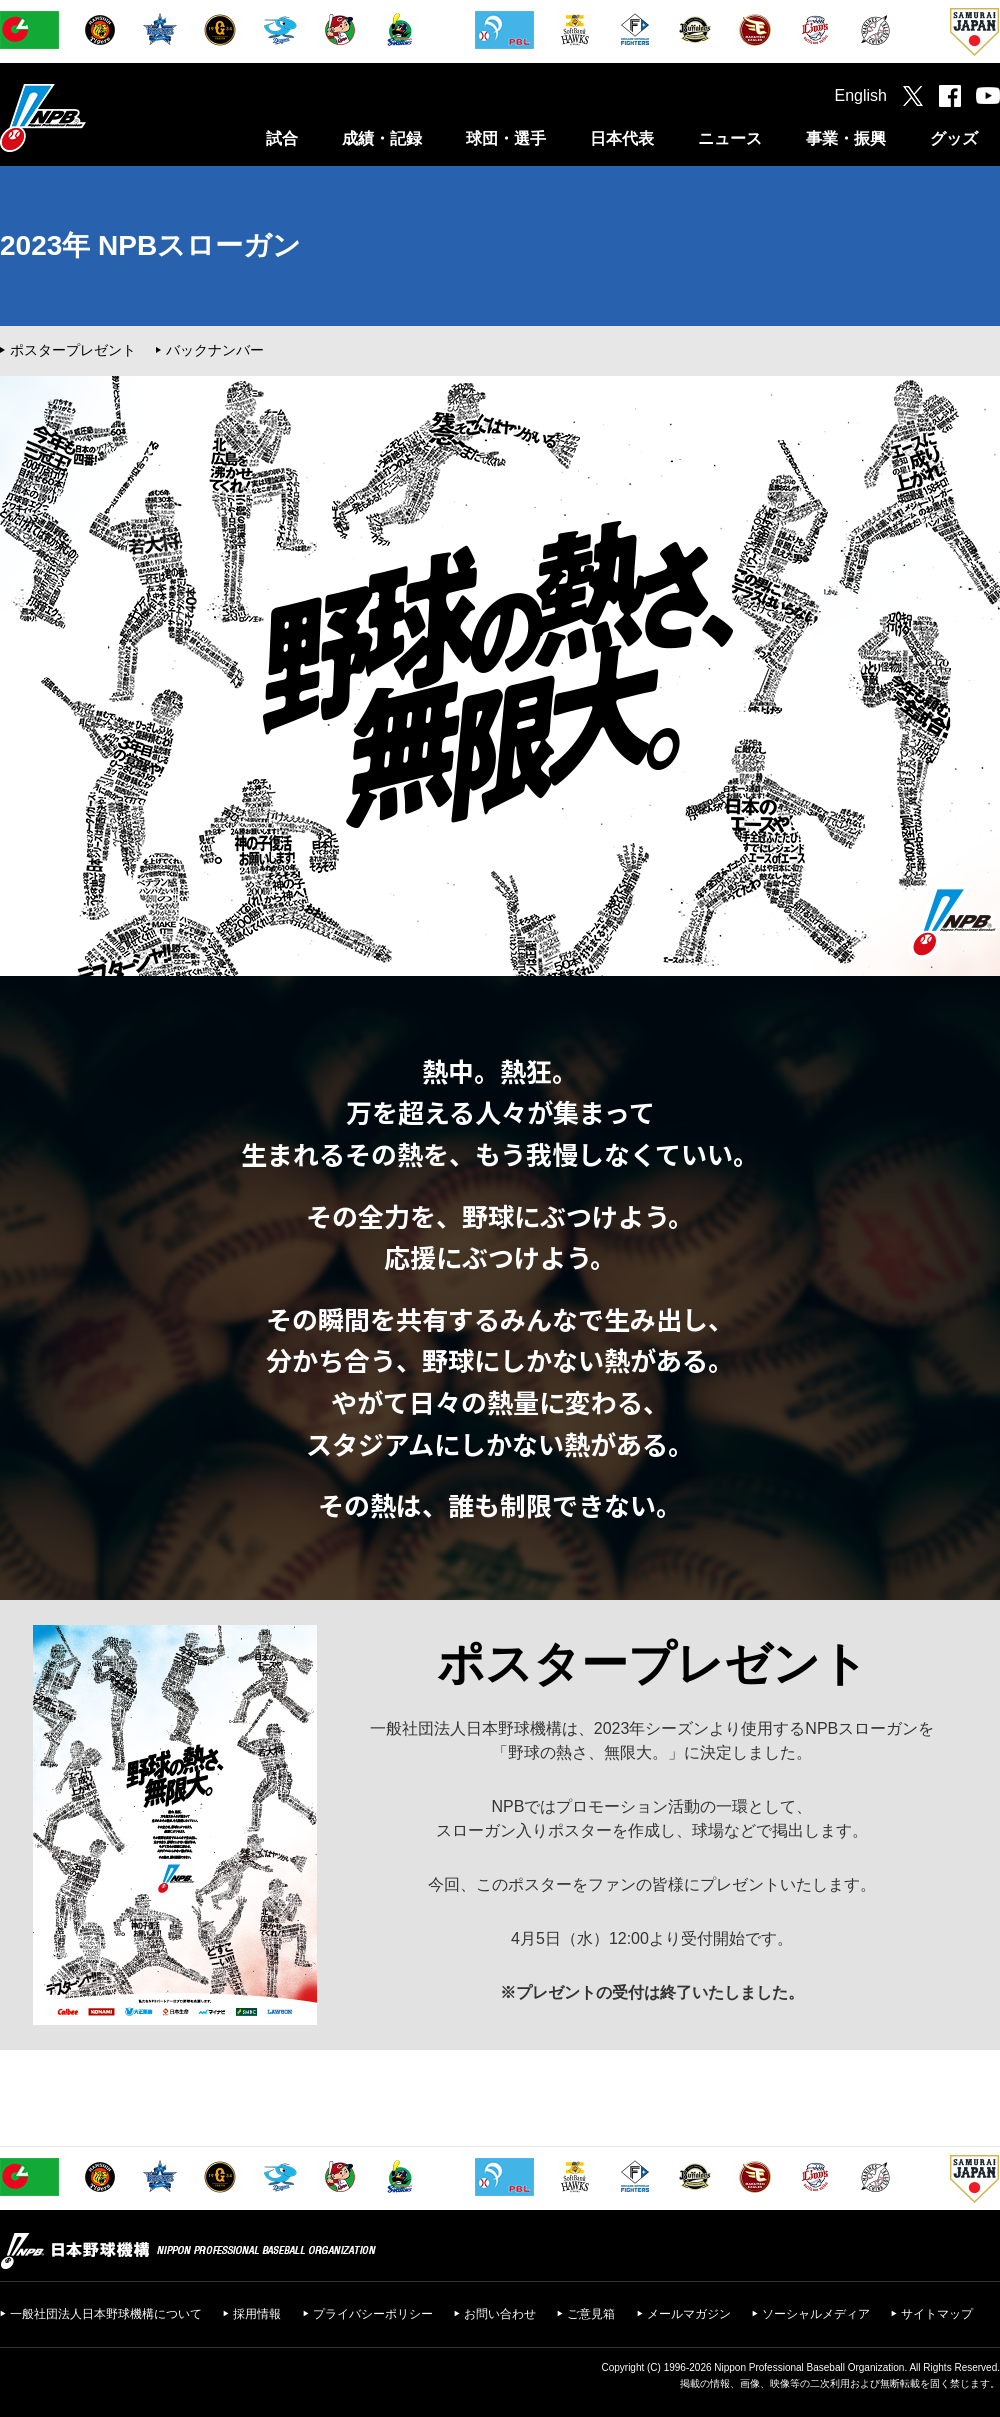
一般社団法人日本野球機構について (106, 2314)
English (861, 95)
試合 (282, 138)
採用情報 (257, 2314)
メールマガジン (689, 2314)
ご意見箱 (591, 2314)
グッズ (954, 138)
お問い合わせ (500, 2314)
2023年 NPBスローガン (150, 245)
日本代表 (622, 138)
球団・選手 (506, 138)
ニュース (730, 138)
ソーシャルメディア (816, 2314)
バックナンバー (215, 350)
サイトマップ (937, 2314)
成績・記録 (382, 138)
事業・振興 (846, 138)
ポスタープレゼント (73, 350)
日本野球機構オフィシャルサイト (93, 117)
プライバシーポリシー (373, 2314)
